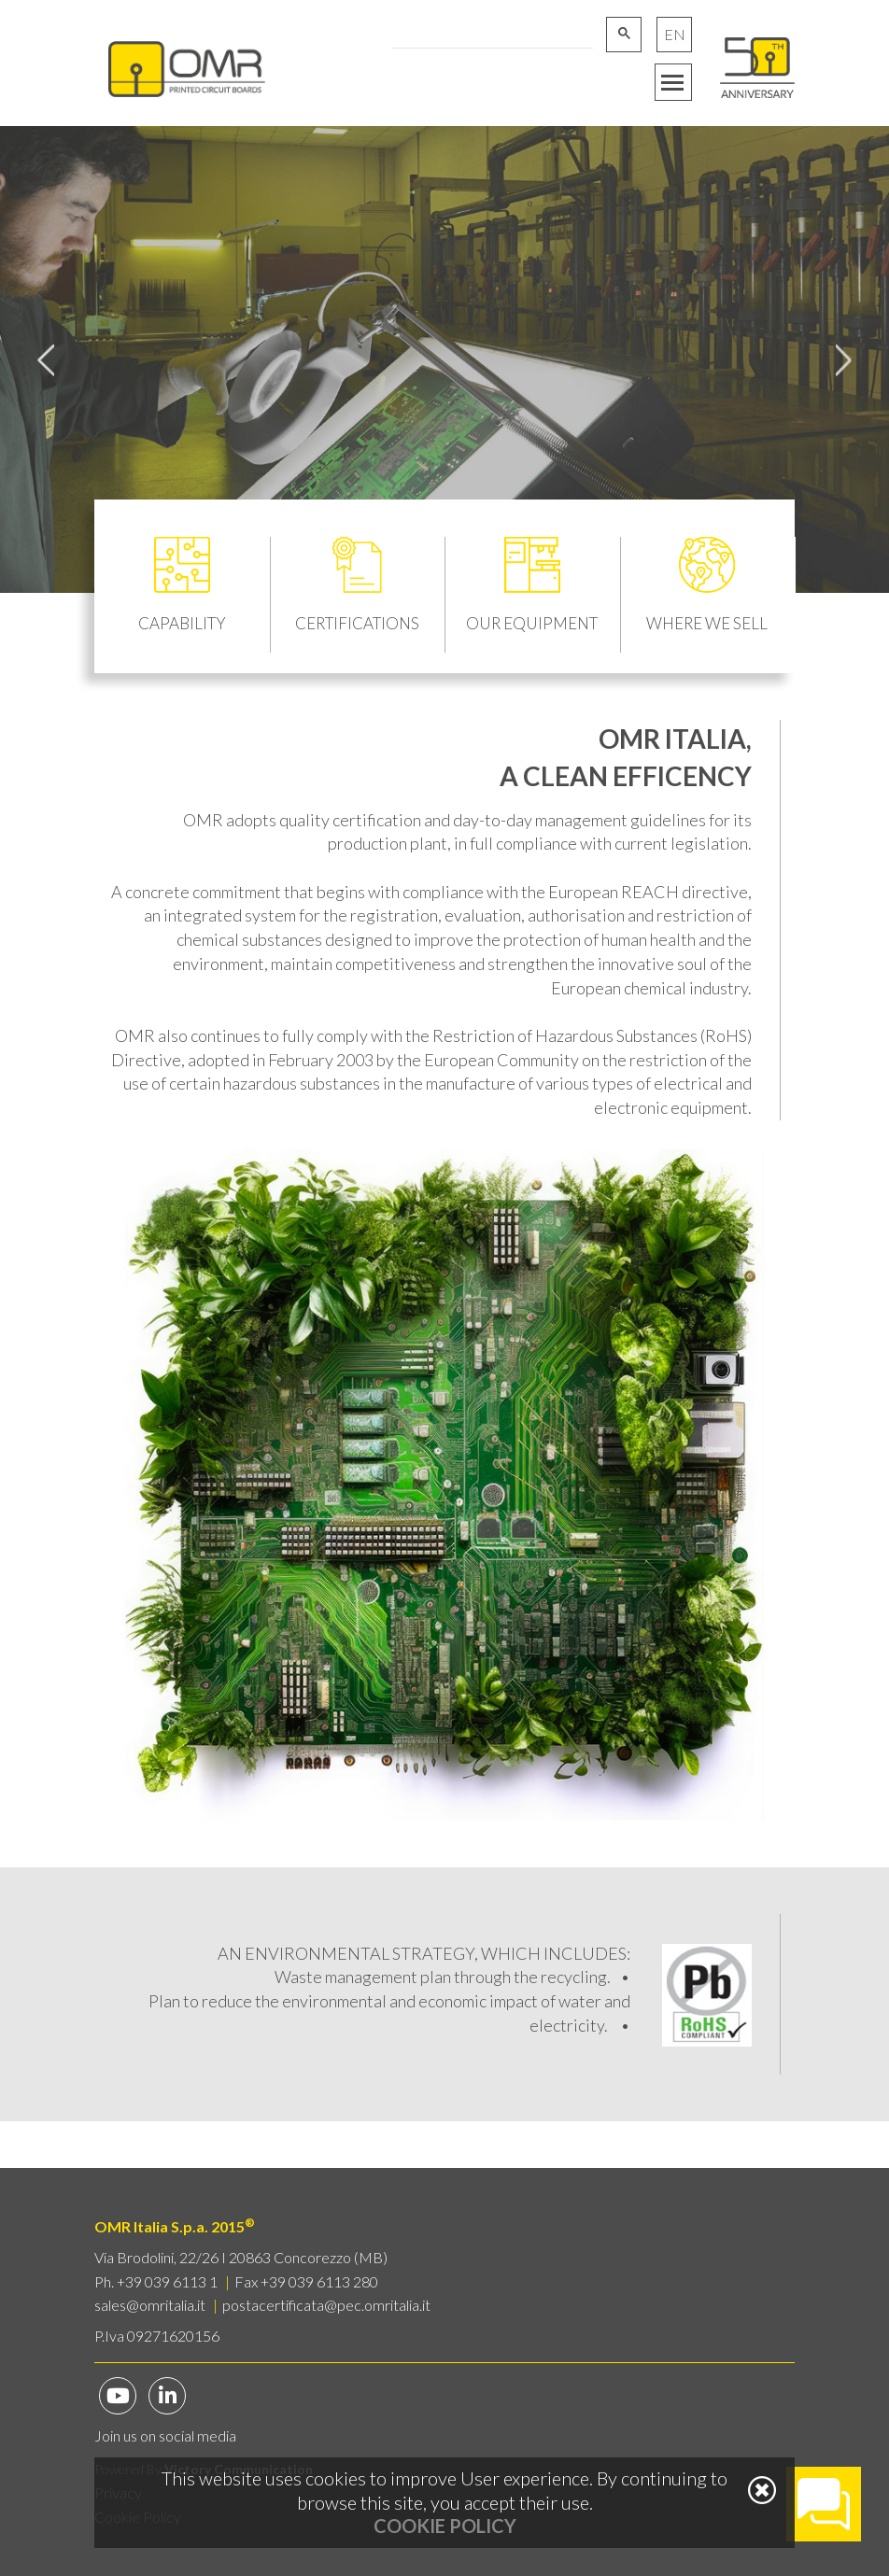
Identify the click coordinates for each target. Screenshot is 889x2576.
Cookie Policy (445, 2525)
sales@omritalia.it (149, 2305)
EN (674, 34)
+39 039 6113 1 (167, 2281)
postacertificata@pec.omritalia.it (326, 2305)
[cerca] (490, 33)
